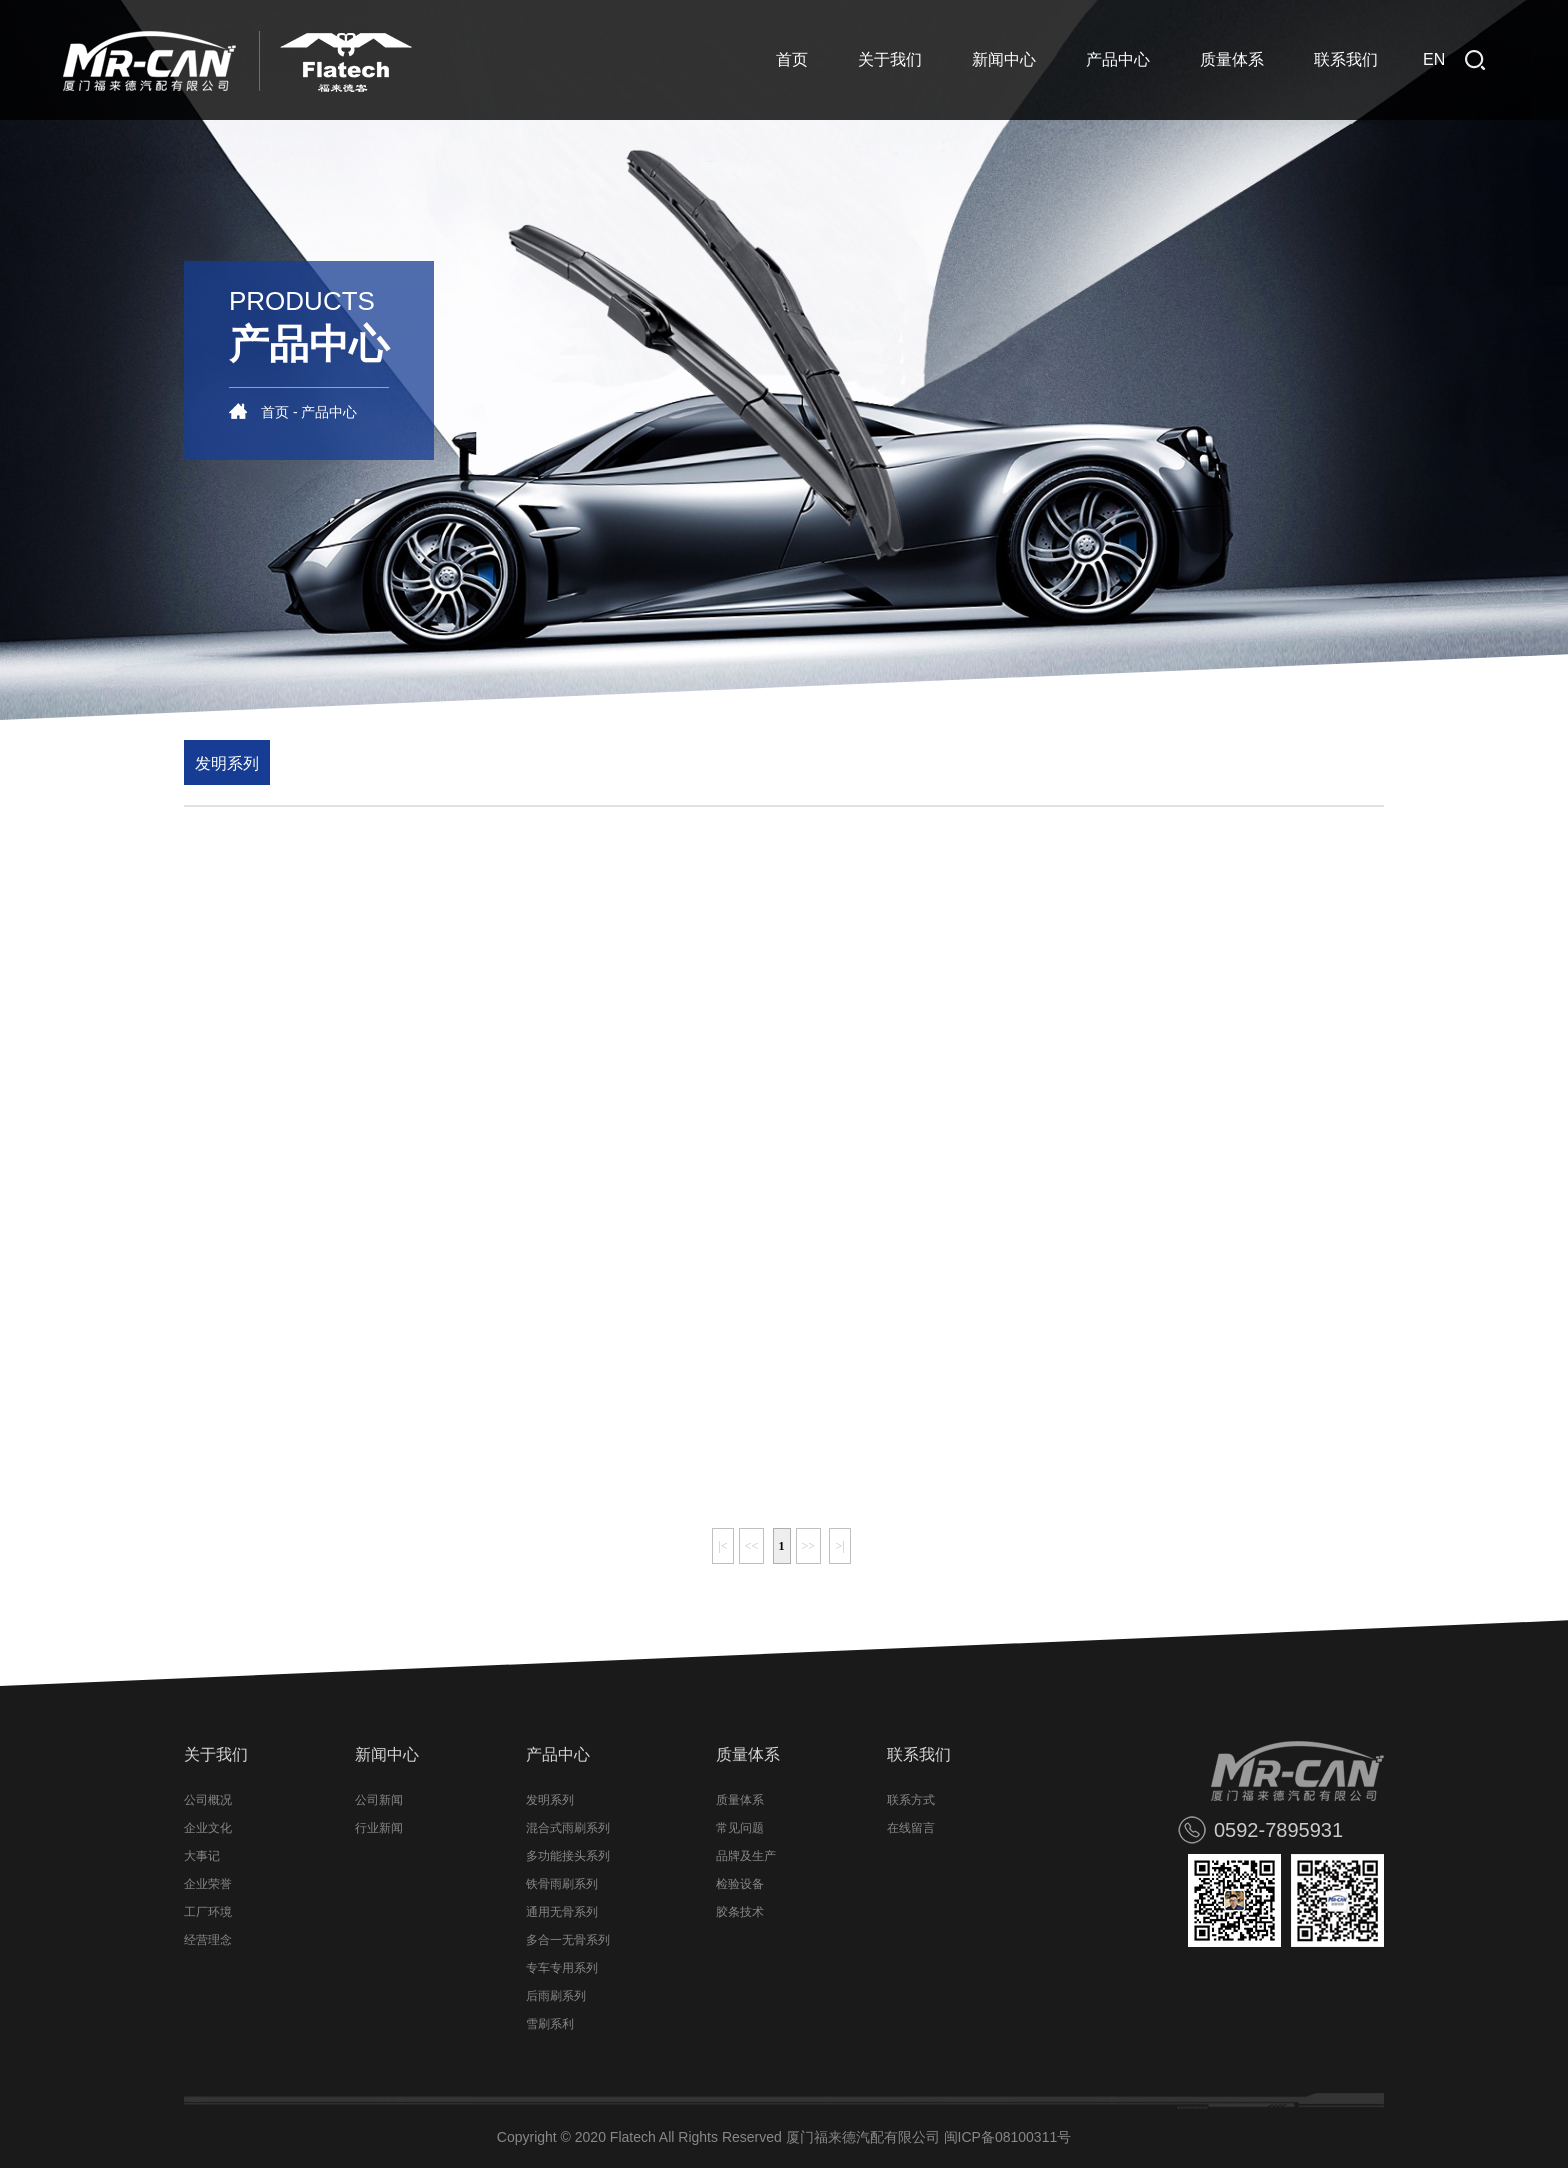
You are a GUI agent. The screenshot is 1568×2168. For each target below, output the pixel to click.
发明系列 (227, 763)
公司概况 (208, 1800)
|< (722, 1546)
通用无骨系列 (562, 1912)
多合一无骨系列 (568, 1940)
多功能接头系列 (568, 1856)
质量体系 (1232, 59)
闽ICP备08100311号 (1008, 2137)
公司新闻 (379, 1800)
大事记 (202, 1856)
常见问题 (740, 1828)
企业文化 (208, 1828)
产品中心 (1118, 59)
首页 (792, 59)
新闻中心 (1004, 59)
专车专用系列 (562, 1968)
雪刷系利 (550, 2024)
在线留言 (911, 1828)
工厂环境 (208, 1912)
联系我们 (1346, 59)
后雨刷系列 (556, 1996)
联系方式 (911, 1800)
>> (809, 1546)
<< (752, 1546)
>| (839, 1546)
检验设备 (740, 1884)
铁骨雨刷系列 (562, 1884)
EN (1434, 59)
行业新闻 (379, 1828)
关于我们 (890, 59)
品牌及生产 (746, 1856)
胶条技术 (740, 1912)
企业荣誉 (208, 1884)
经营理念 (208, 1940)
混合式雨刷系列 (568, 1828)
